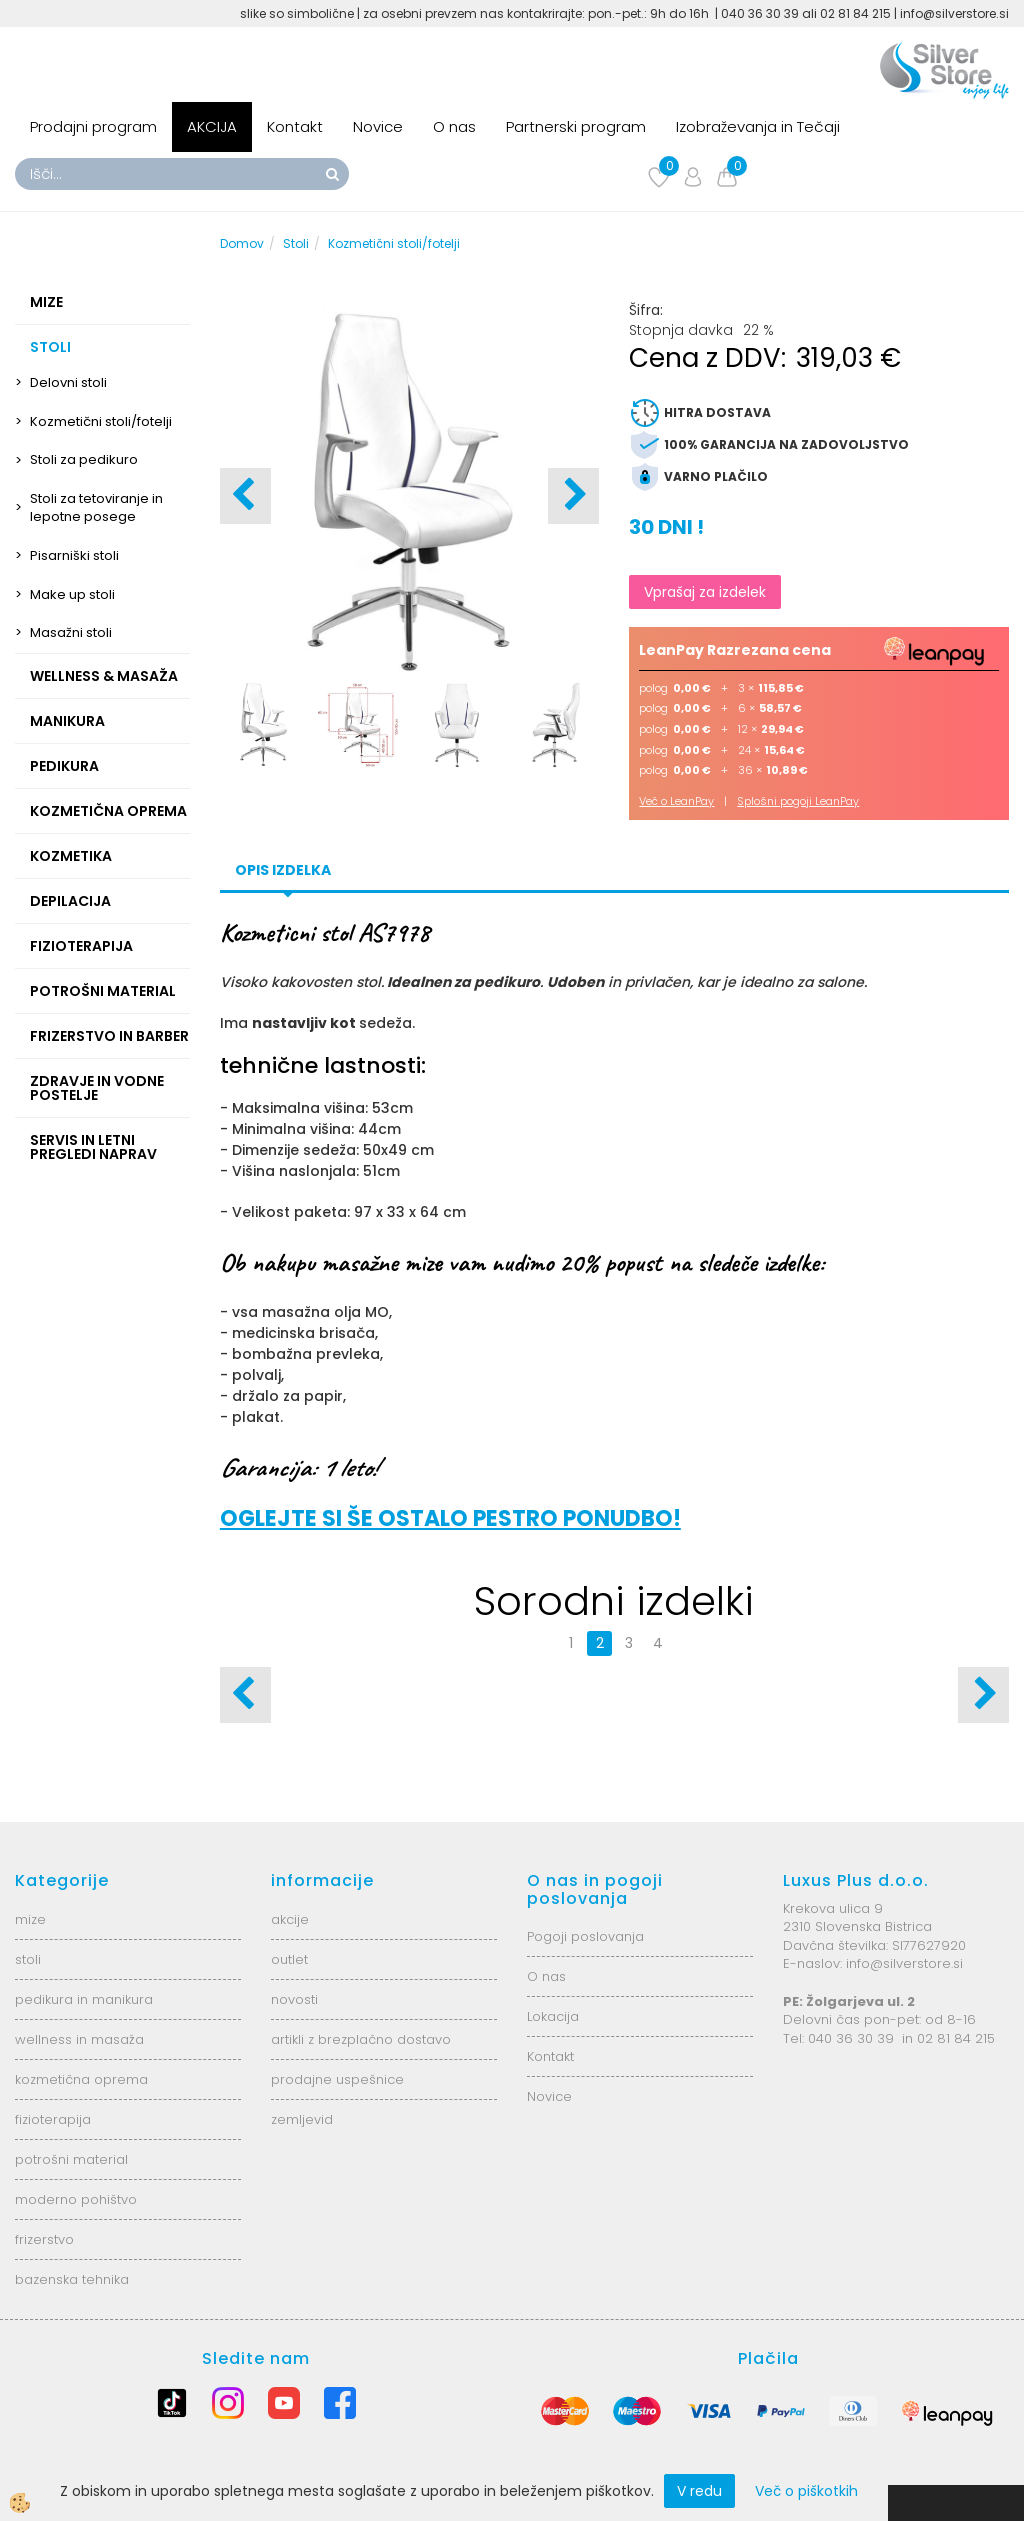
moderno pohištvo (76, 2199)
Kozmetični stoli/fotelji (101, 421)
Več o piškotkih (806, 2491)
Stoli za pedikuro (84, 459)
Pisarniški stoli (74, 555)
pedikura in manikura (84, 1999)
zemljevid (302, 2119)
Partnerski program (576, 126)
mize (30, 1919)
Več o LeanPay (676, 801)
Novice (378, 126)
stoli (28, 1959)
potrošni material (71, 2159)
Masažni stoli (71, 632)
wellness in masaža (79, 2039)
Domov (242, 243)
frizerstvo (44, 2239)
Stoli (296, 243)
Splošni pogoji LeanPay (798, 801)
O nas (454, 126)
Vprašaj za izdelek (705, 592)
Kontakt (295, 126)
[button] (573, 496)
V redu (699, 2491)
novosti (294, 1999)
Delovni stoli (68, 382)
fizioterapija (53, 2119)
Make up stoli (72, 594)
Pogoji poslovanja (585, 1936)
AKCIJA (212, 126)
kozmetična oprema (81, 2079)
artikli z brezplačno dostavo (361, 2039)
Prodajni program (93, 126)
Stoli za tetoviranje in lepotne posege (96, 508)
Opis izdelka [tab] (283, 870)
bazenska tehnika (72, 2279)
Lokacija (553, 2016)
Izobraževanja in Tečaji (758, 126)
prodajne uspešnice (337, 2079)
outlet (289, 1959)
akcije (290, 1919)
